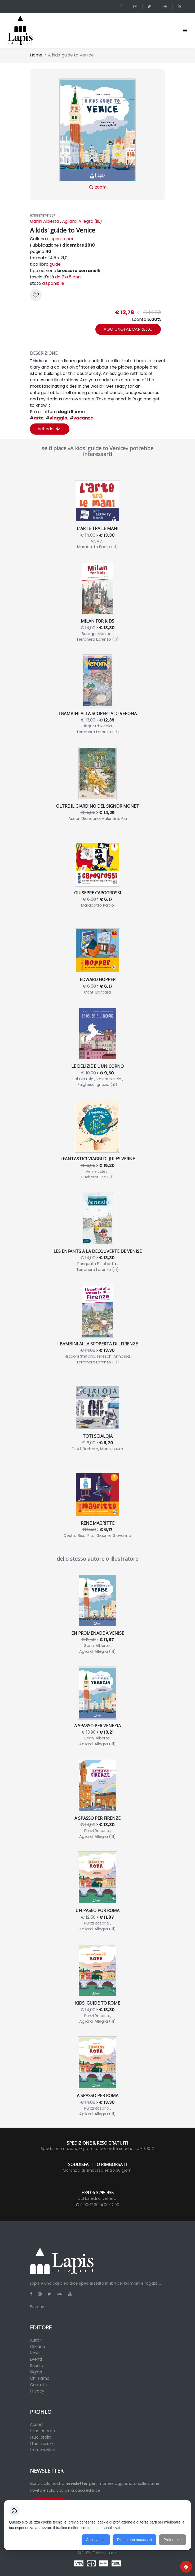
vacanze (81, 418)
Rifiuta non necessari (134, 2540)
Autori (36, 2340)
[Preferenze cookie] (186, 2567)
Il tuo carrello (42, 2431)
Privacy (37, 2307)
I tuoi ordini (40, 2437)
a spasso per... (61, 239)
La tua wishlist (43, 2450)
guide (55, 264)
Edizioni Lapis (105, 2553)
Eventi (36, 2359)
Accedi (36, 2424)
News (35, 2353)
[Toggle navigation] (185, 30)
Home (36, 55)
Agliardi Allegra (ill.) (82, 221)
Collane (37, 2346)
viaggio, (57, 418)
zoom (97, 134)
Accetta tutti (95, 2540)
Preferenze (172, 2540)
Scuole (36, 2365)
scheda (49, 429)
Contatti (38, 2384)
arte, (37, 418)
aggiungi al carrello (128, 329)
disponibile (53, 283)
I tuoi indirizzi (42, 2443)
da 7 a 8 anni (68, 277)
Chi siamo (40, 2378)
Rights (36, 2372)
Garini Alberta (44, 221)
